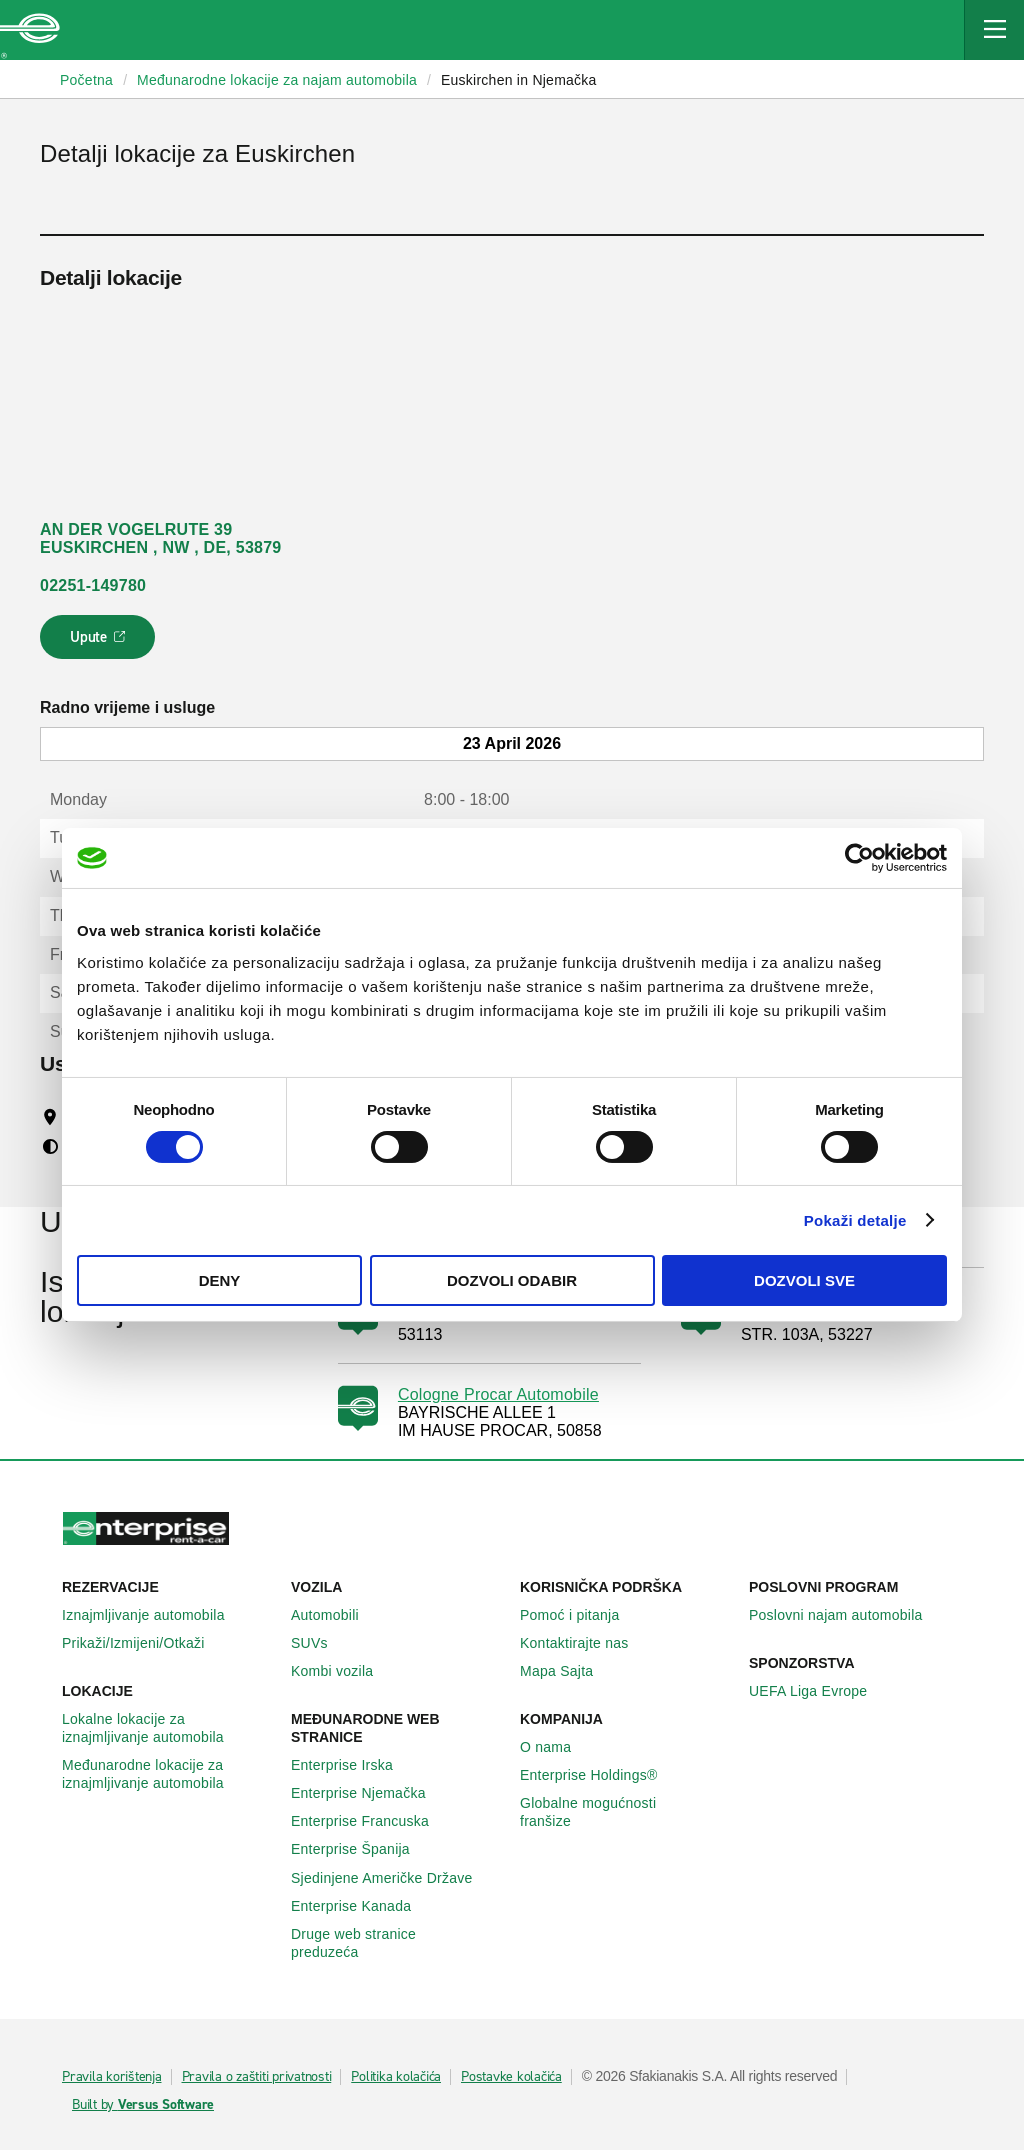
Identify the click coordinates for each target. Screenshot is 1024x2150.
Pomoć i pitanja (580, 1615)
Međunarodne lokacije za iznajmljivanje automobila (168, 1774)
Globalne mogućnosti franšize (626, 1812)
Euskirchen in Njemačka (519, 80)
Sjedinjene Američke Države (393, 1878)
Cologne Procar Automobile (498, 1394)
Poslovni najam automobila (847, 1615)
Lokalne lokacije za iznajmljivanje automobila (168, 1728)
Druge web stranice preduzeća (397, 1943)
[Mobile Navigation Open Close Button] (994, 30)
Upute (100, 643)
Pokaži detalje (855, 1220)
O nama (556, 1747)
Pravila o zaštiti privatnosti (257, 2077)
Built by (143, 2105)
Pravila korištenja (112, 2077)
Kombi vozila (343, 1671)
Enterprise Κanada (362, 1906)
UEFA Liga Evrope (819, 1691)
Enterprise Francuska (371, 1821)
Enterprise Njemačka (369, 1793)
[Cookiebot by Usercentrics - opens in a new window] (859, 858)
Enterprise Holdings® (600, 1775)
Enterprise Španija (361, 1849)
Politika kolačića (396, 2077)
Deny (220, 1280)
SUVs (320, 1643)
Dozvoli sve (804, 1280)
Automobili (336, 1615)
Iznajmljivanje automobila (154, 1615)
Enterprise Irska (353, 1765)
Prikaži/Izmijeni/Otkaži (144, 1643)
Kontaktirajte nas (585, 1643)
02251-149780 (93, 585)
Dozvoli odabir (512, 1280)
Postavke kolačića (511, 2077)
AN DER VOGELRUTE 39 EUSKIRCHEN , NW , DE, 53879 (160, 538)
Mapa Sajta (567, 1671)
